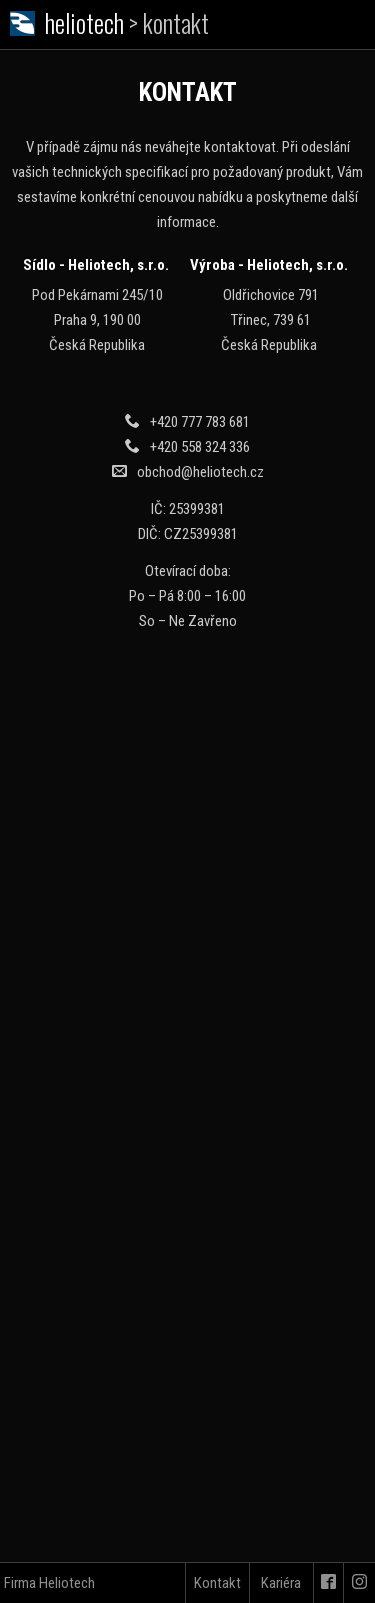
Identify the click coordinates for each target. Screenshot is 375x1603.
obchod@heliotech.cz (200, 472)
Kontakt (217, 1583)
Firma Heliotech (49, 1583)
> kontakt (169, 22)
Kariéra (281, 1583)
